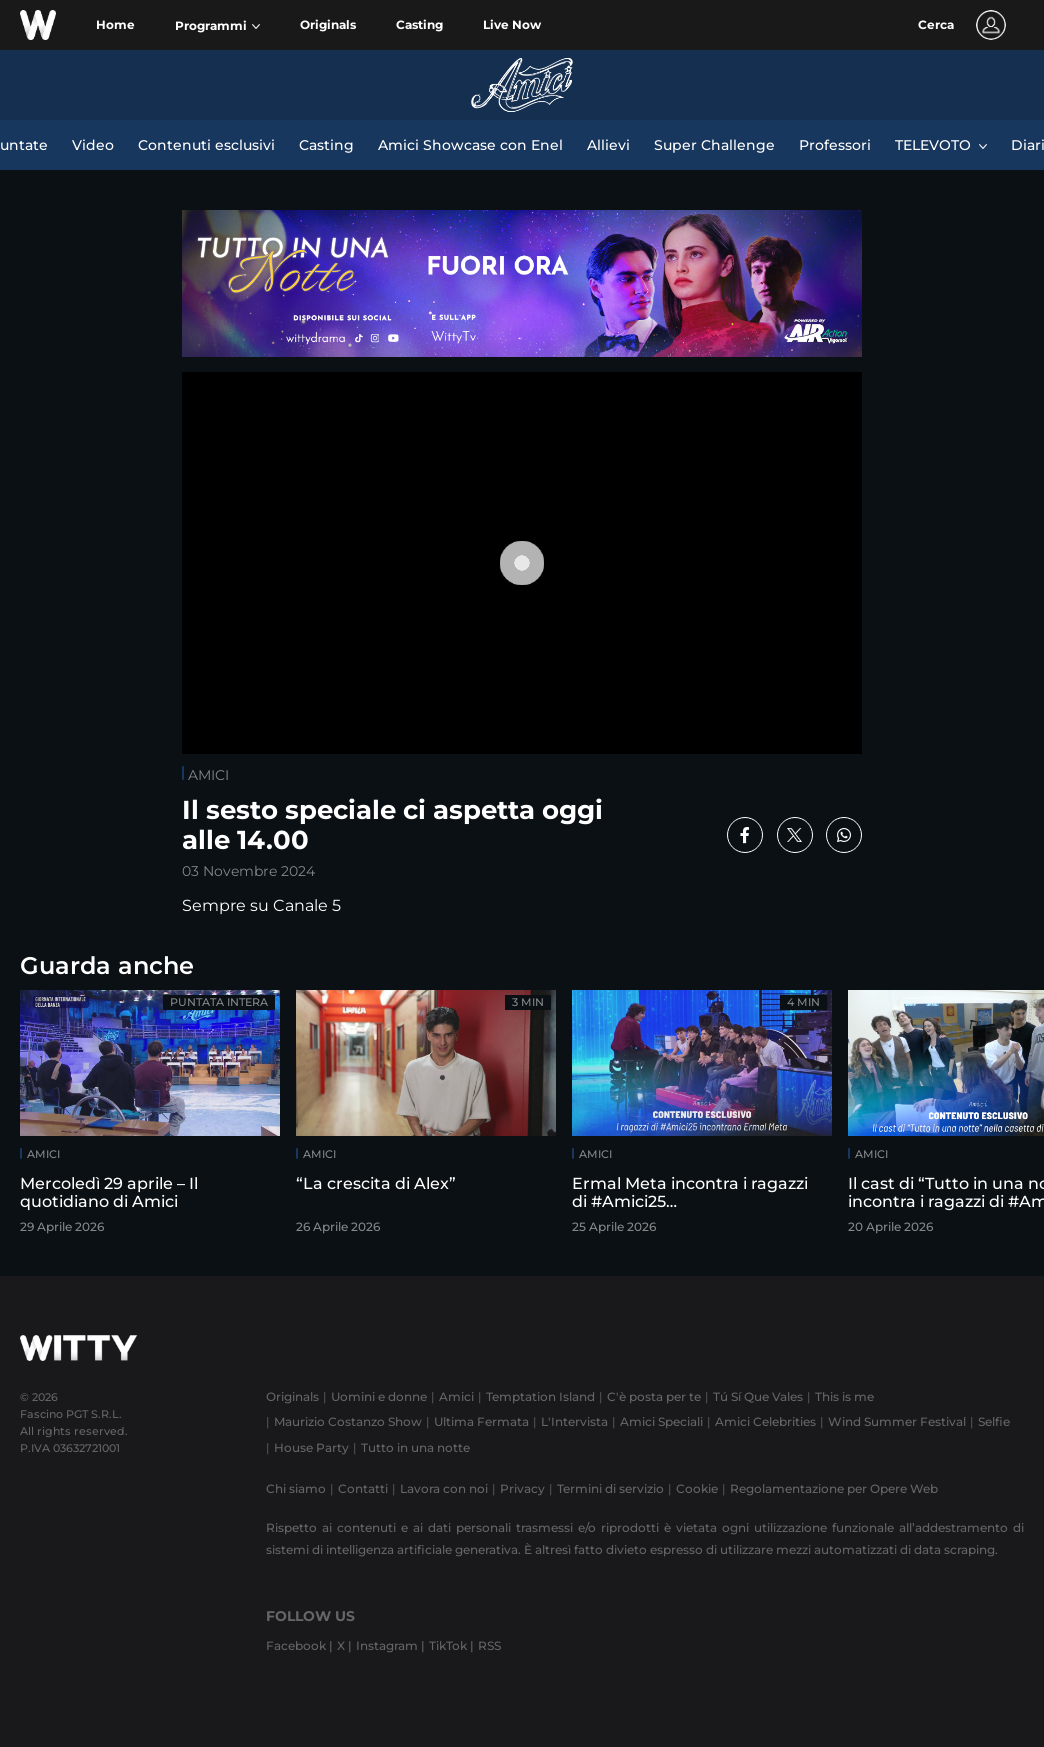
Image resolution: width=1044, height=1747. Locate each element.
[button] (217, 26)
